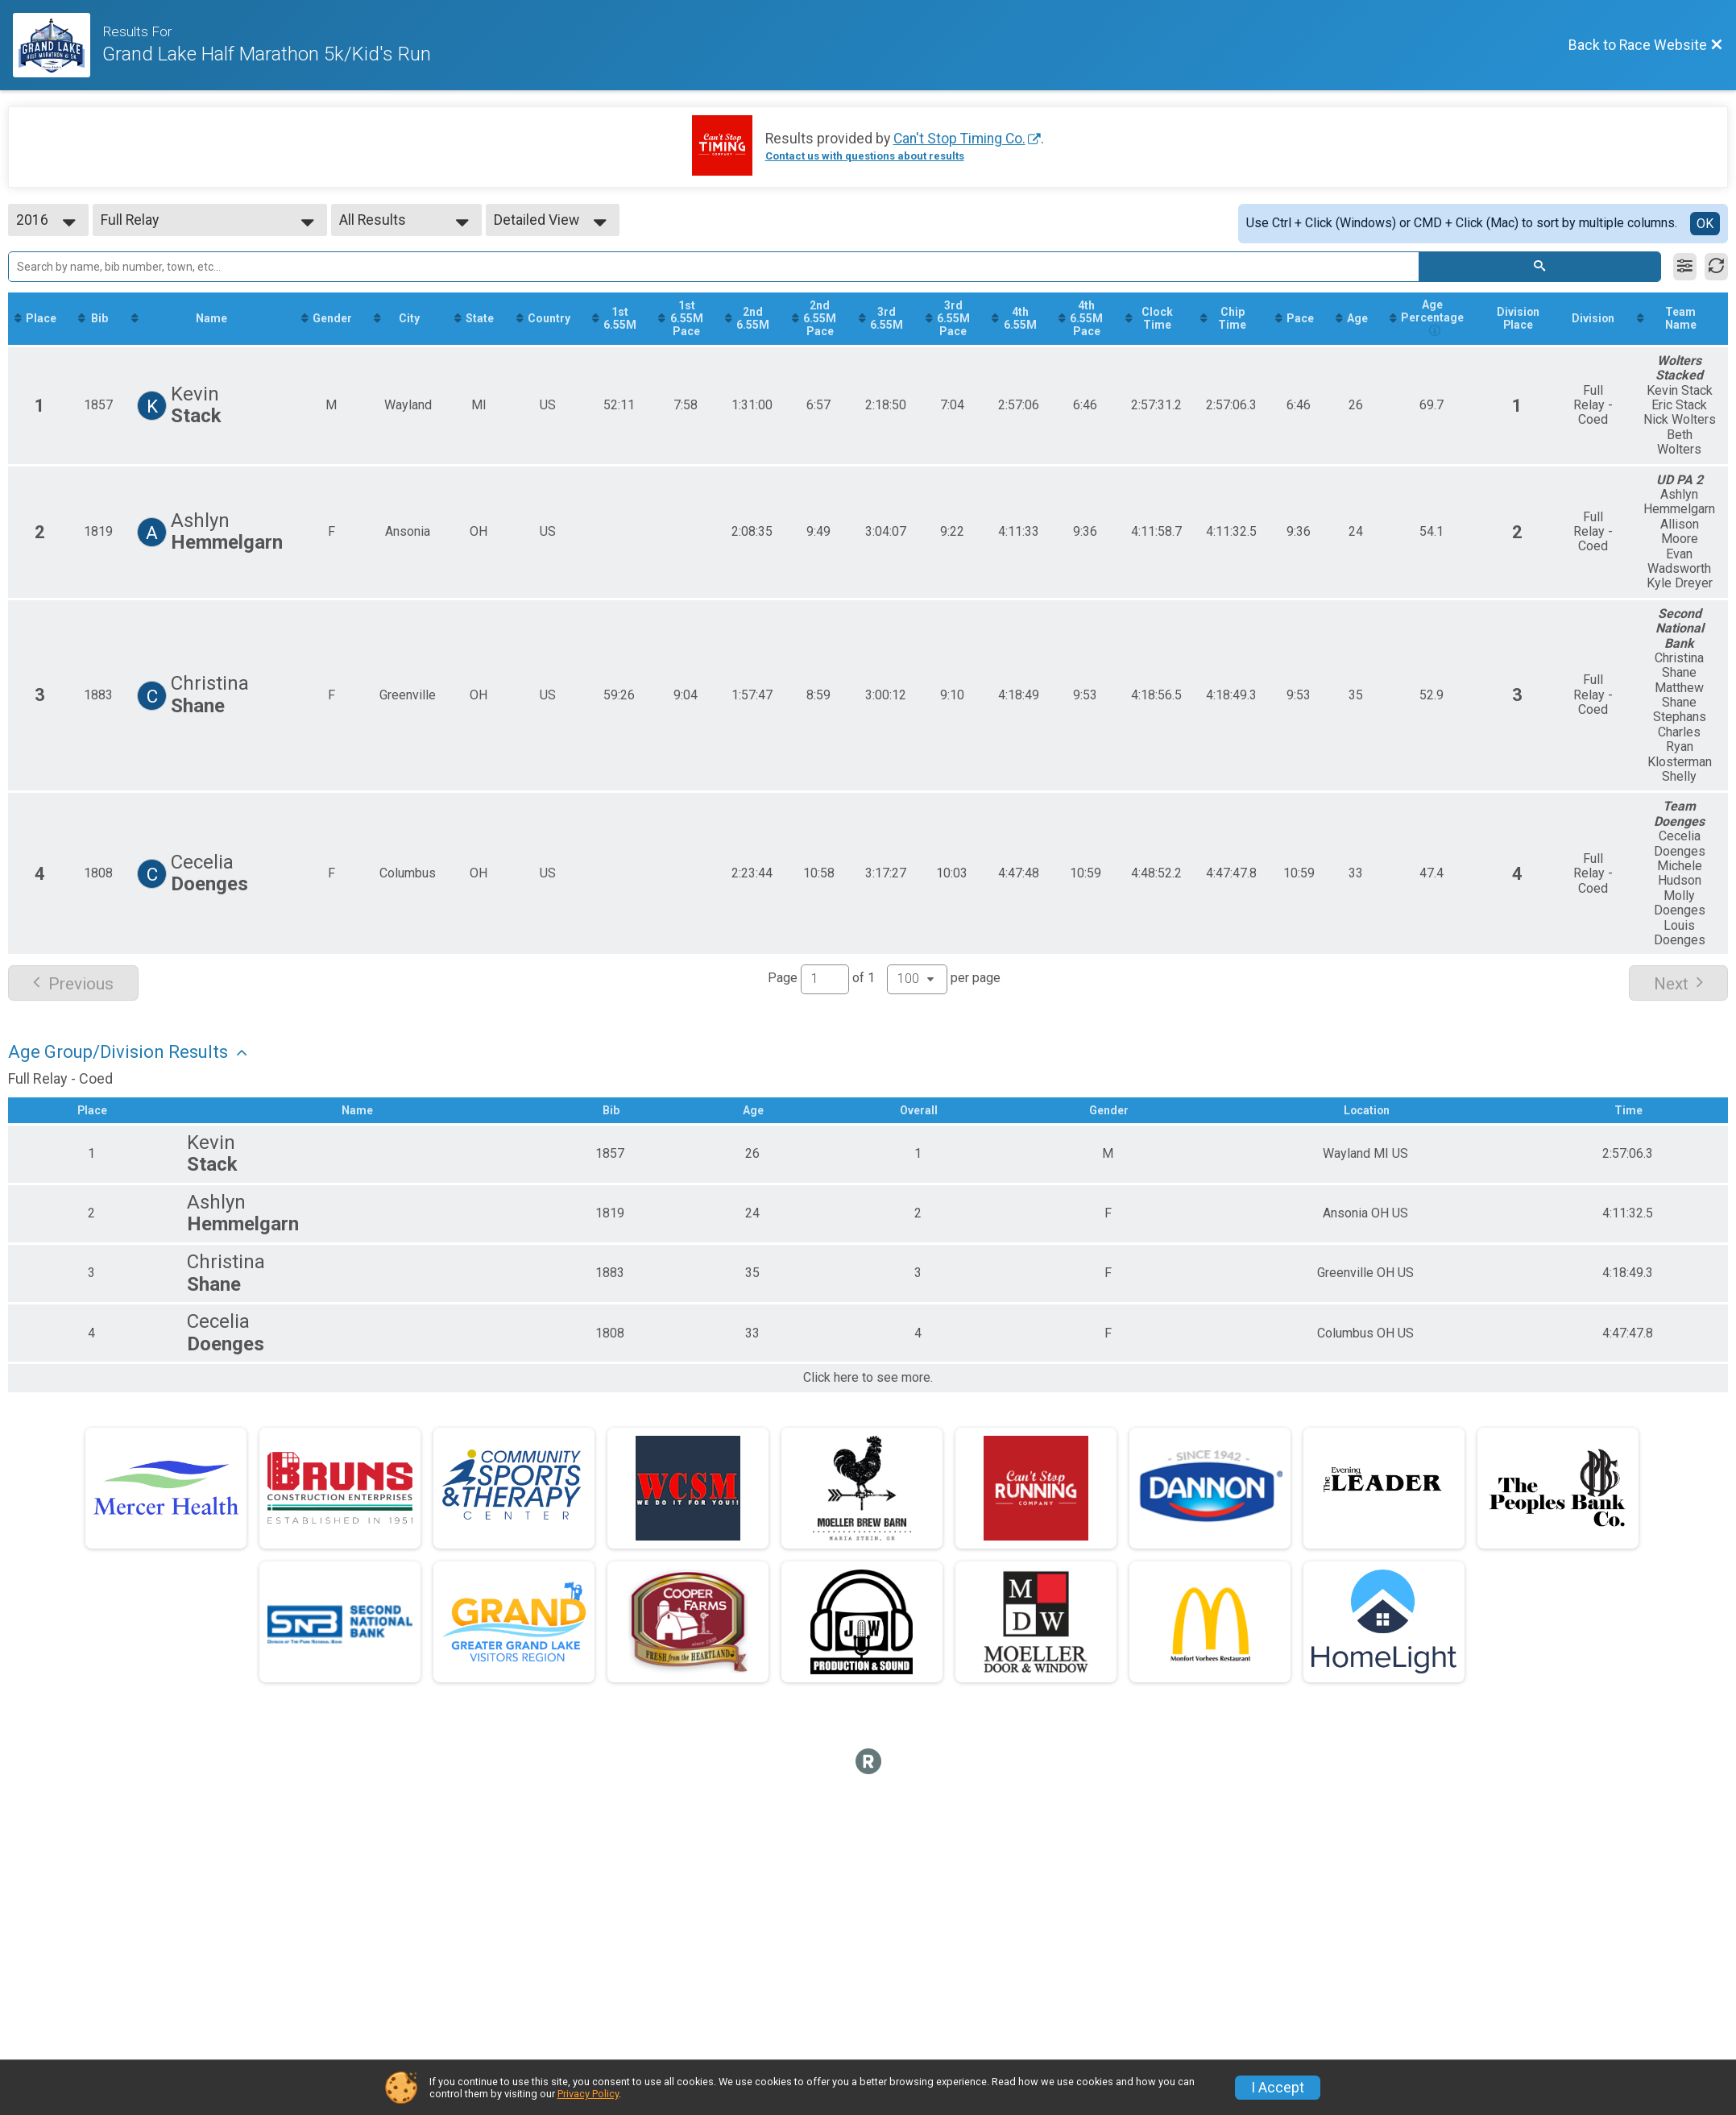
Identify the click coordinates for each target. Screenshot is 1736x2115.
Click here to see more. (868, 1394)
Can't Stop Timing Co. (959, 139)
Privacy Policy (588, 2094)
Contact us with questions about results (864, 156)
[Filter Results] (1685, 266)
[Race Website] (57, 45)
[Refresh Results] (1716, 266)
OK (1705, 223)
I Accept (1277, 2088)
